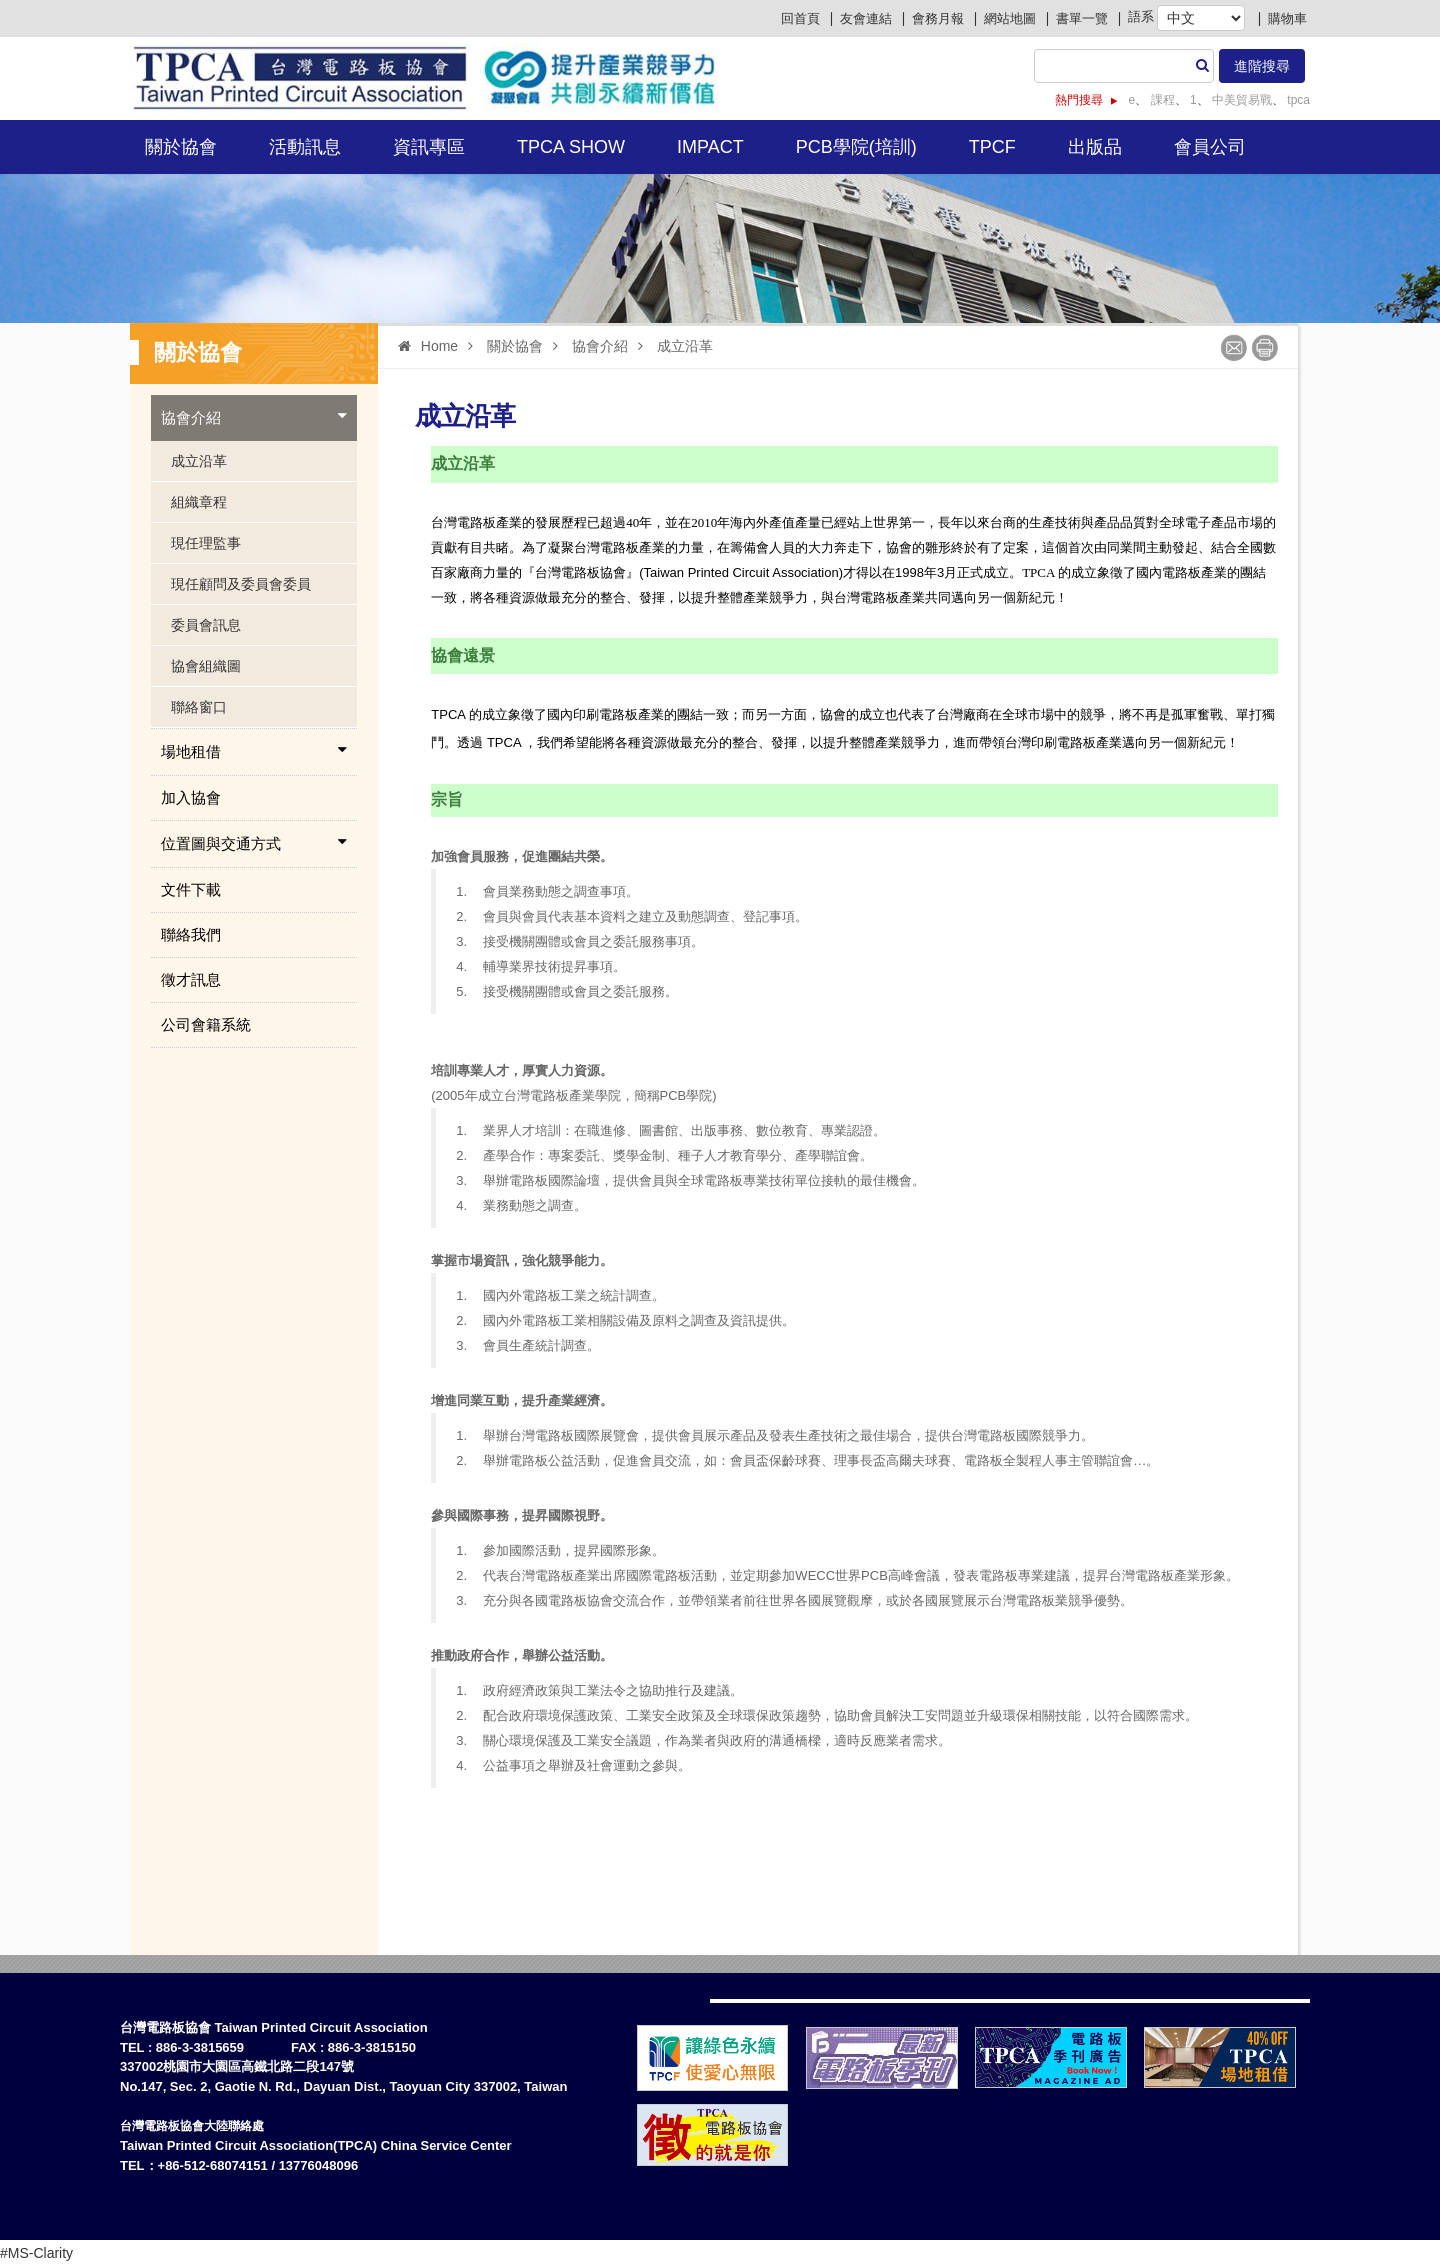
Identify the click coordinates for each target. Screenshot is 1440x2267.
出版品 (1095, 147)
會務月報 (938, 18)
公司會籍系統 (206, 1024)
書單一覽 (1082, 18)
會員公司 (1210, 147)
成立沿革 (199, 461)
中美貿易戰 (1240, 100)
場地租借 (254, 751)
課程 (1160, 100)
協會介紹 (254, 417)
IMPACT (710, 147)
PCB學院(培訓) (856, 147)
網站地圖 (1010, 18)
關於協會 (181, 147)
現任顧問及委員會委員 (241, 584)
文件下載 (191, 889)
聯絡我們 (191, 934)
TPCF (992, 147)
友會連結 (866, 18)
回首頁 (800, 18)
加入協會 (191, 797)
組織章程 (199, 502)
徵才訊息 (191, 979)
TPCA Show (571, 147)
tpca (1297, 100)
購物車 (1287, 18)
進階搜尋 (1262, 66)
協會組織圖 (206, 666)
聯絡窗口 (199, 707)
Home (423, 346)
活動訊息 (305, 147)
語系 (1141, 16)
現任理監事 (206, 543)
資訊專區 (429, 147)
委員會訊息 (206, 625)
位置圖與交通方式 (254, 843)
